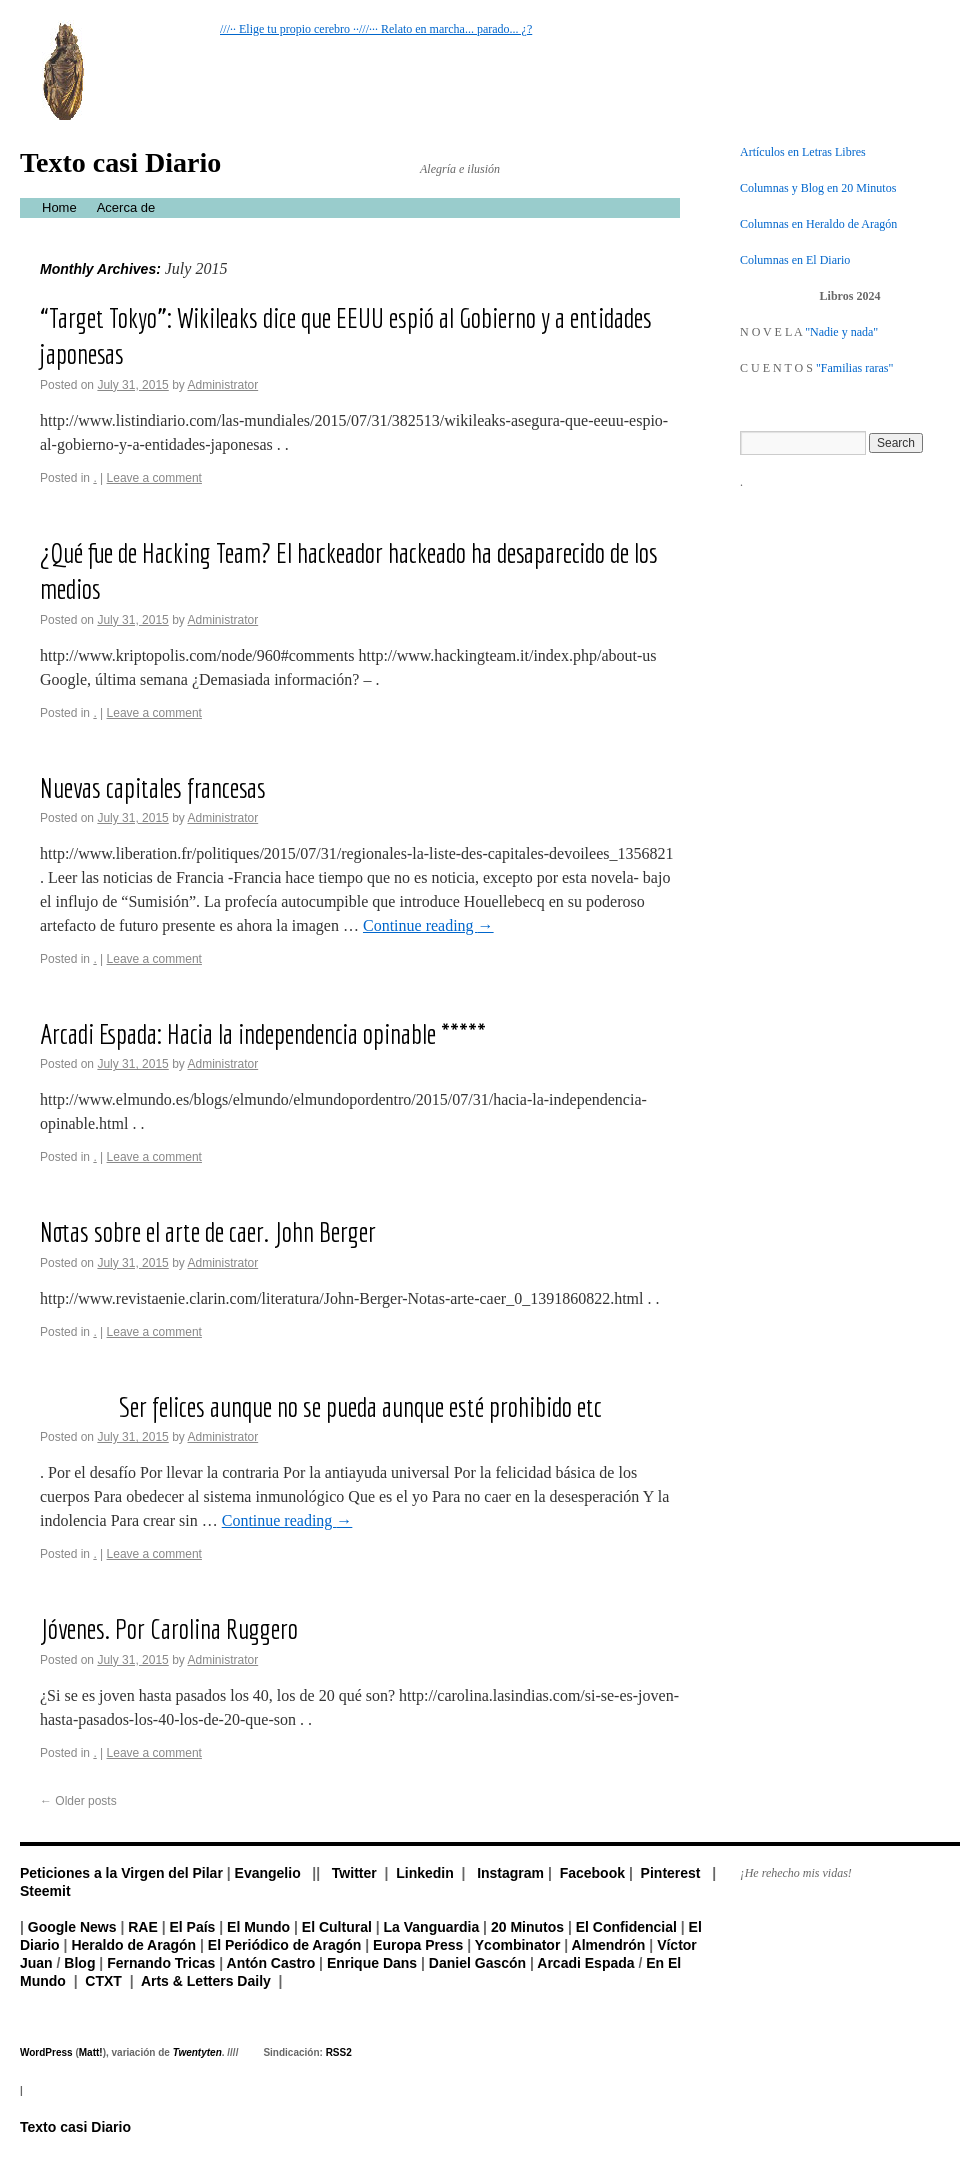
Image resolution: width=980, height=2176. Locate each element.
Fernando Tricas (161, 1963)
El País (192, 1927)
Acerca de (126, 207)
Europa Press (418, 1945)
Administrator (222, 385)
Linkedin (425, 1873)
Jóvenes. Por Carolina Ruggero (169, 1628)
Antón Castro (271, 1963)
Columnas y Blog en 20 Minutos (818, 188)
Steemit (45, 1891)
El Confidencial (626, 1927)
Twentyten (197, 2052)
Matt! (91, 2052)
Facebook (592, 1873)
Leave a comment (154, 478)
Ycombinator (518, 1945)
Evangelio (268, 1873)
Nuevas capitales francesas (153, 787)
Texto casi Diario (120, 162)
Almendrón (609, 1945)
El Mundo (258, 1927)
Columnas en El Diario (795, 260)
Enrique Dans (372, 1963)
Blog (79, 1963)
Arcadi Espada (585, 1963)
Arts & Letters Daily (206, 1981)
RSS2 (339, 2052)
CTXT (103, 1981)
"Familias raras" (854, 368)
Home (59, 207)
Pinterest (671, 1873)
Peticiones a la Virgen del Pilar (121, 1873)
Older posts (78, 1801)
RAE (143, 1927)
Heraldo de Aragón (133, 1945)
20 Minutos (527, 1927)
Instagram (510, 1873)
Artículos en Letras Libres (803, 152)
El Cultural (337, 1927)
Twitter (354, 1873)
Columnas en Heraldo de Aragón (818, 224)
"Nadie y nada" (841, 332)
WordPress (46, 2052)
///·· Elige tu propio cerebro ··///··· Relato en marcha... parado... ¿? (376, 29)
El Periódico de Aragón (285, 1945)
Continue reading (428, 925)
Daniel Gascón (477, 1963)
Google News (72, 1927)
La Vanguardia (432, 1927)
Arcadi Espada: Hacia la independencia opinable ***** (263, 1033)
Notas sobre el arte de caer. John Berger (208, 1231)
